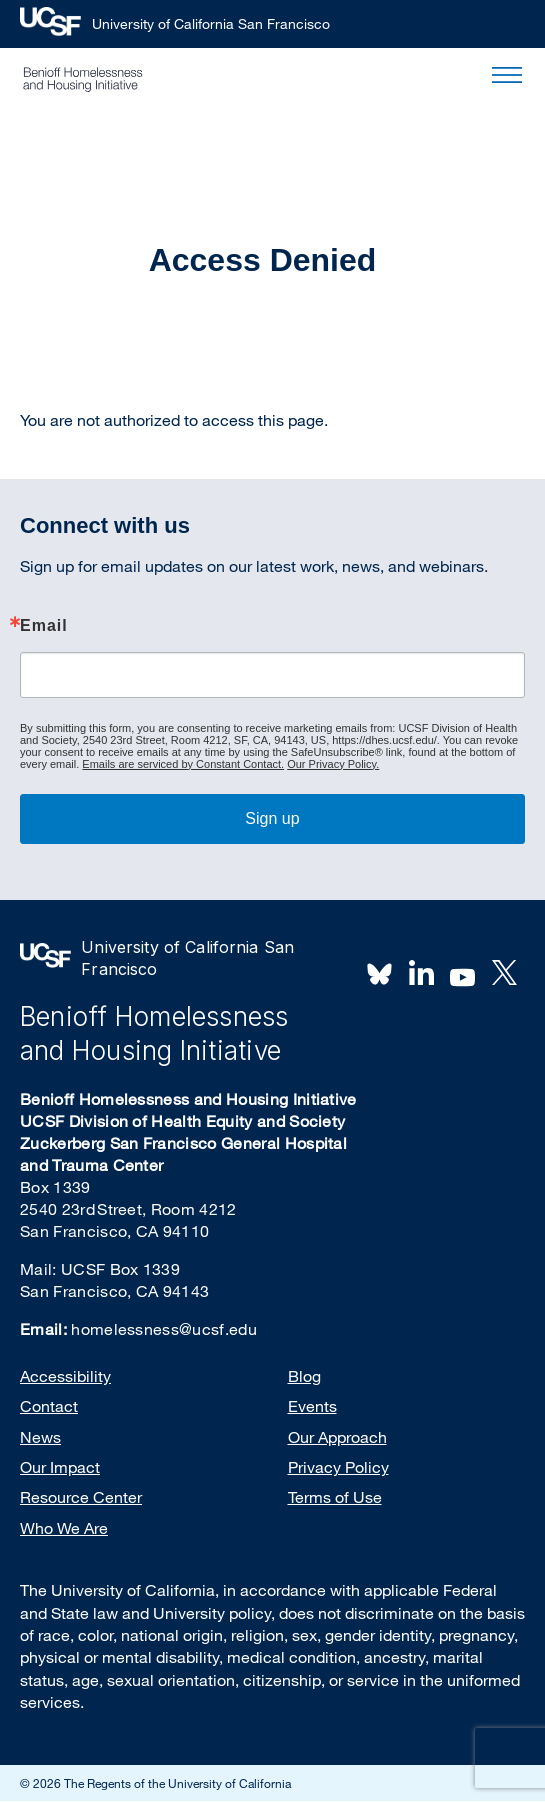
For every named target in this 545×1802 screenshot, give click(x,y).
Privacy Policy (338, 1467)
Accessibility (65, 1376)
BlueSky (380, 973)
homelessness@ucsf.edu (164, 1329)
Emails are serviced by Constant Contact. (183, 764)
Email (44, 626)
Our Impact (60, 1467)
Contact (49, 1406)
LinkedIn (421, 973)
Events (312, 1406)
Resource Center (81, 1497)
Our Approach (337, 1437)
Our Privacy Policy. (333, 764)
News (40, 1437)
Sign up (272, 818)
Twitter (504, 973)
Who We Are (64, 1528)
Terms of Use (335, 1497)
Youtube (463, 975)
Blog (304, 1376)
